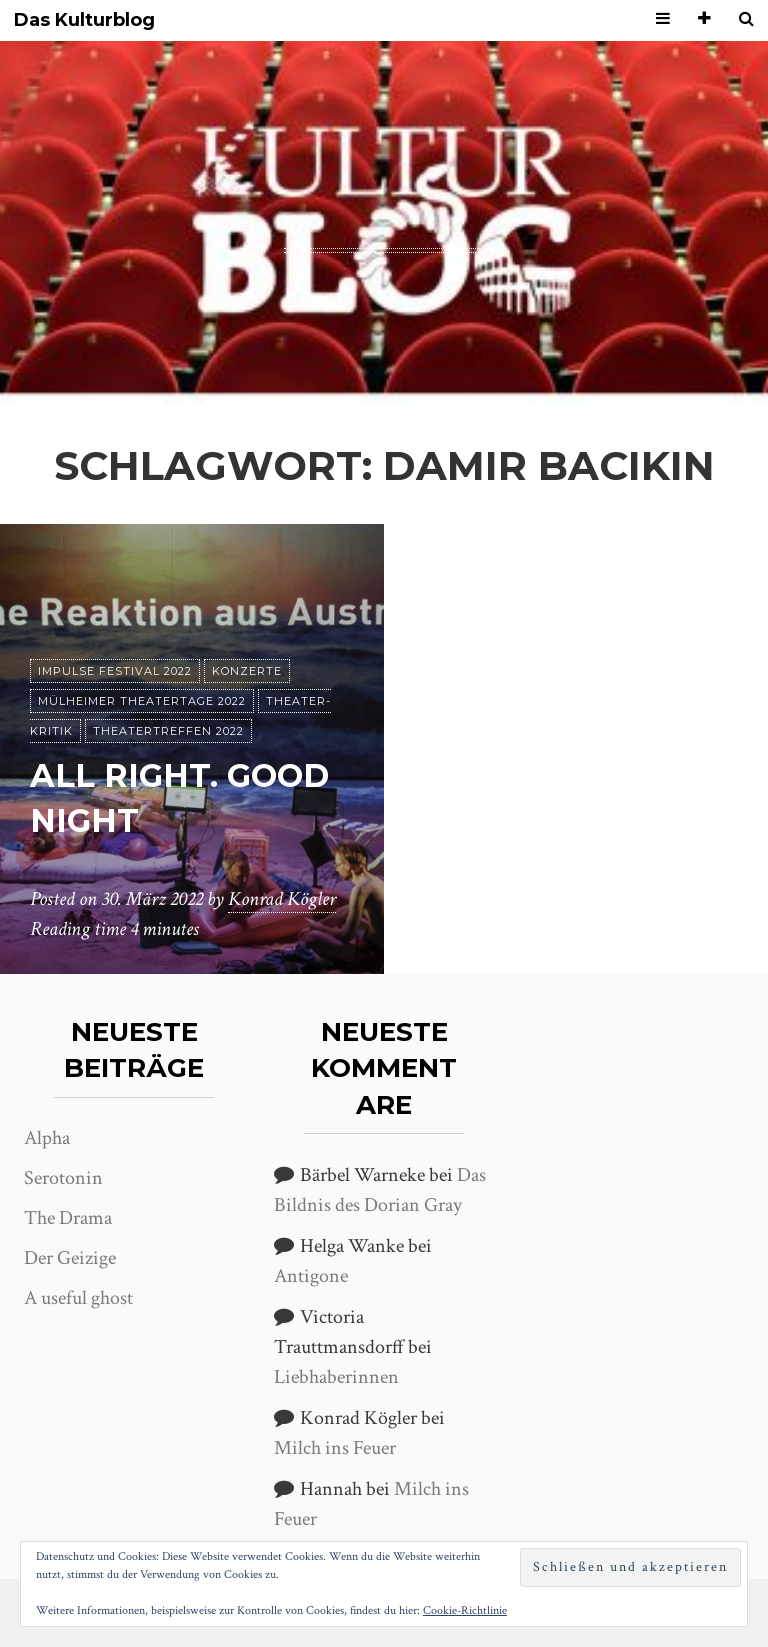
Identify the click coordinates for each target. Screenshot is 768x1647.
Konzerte (247, 671)
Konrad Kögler (282, 899)
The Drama (68, 1218)
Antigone (311, 1276)
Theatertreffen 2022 (168, 731)
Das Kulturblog (84, 20)
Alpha (47, 1138)
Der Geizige (70, 1258)
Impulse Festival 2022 (115, 671)
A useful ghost (78, 1298)
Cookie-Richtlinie (465, 1610)
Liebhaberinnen (336, 1377)
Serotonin (63, 1178)
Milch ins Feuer (335, 1448)
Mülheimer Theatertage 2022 (142, 701)
